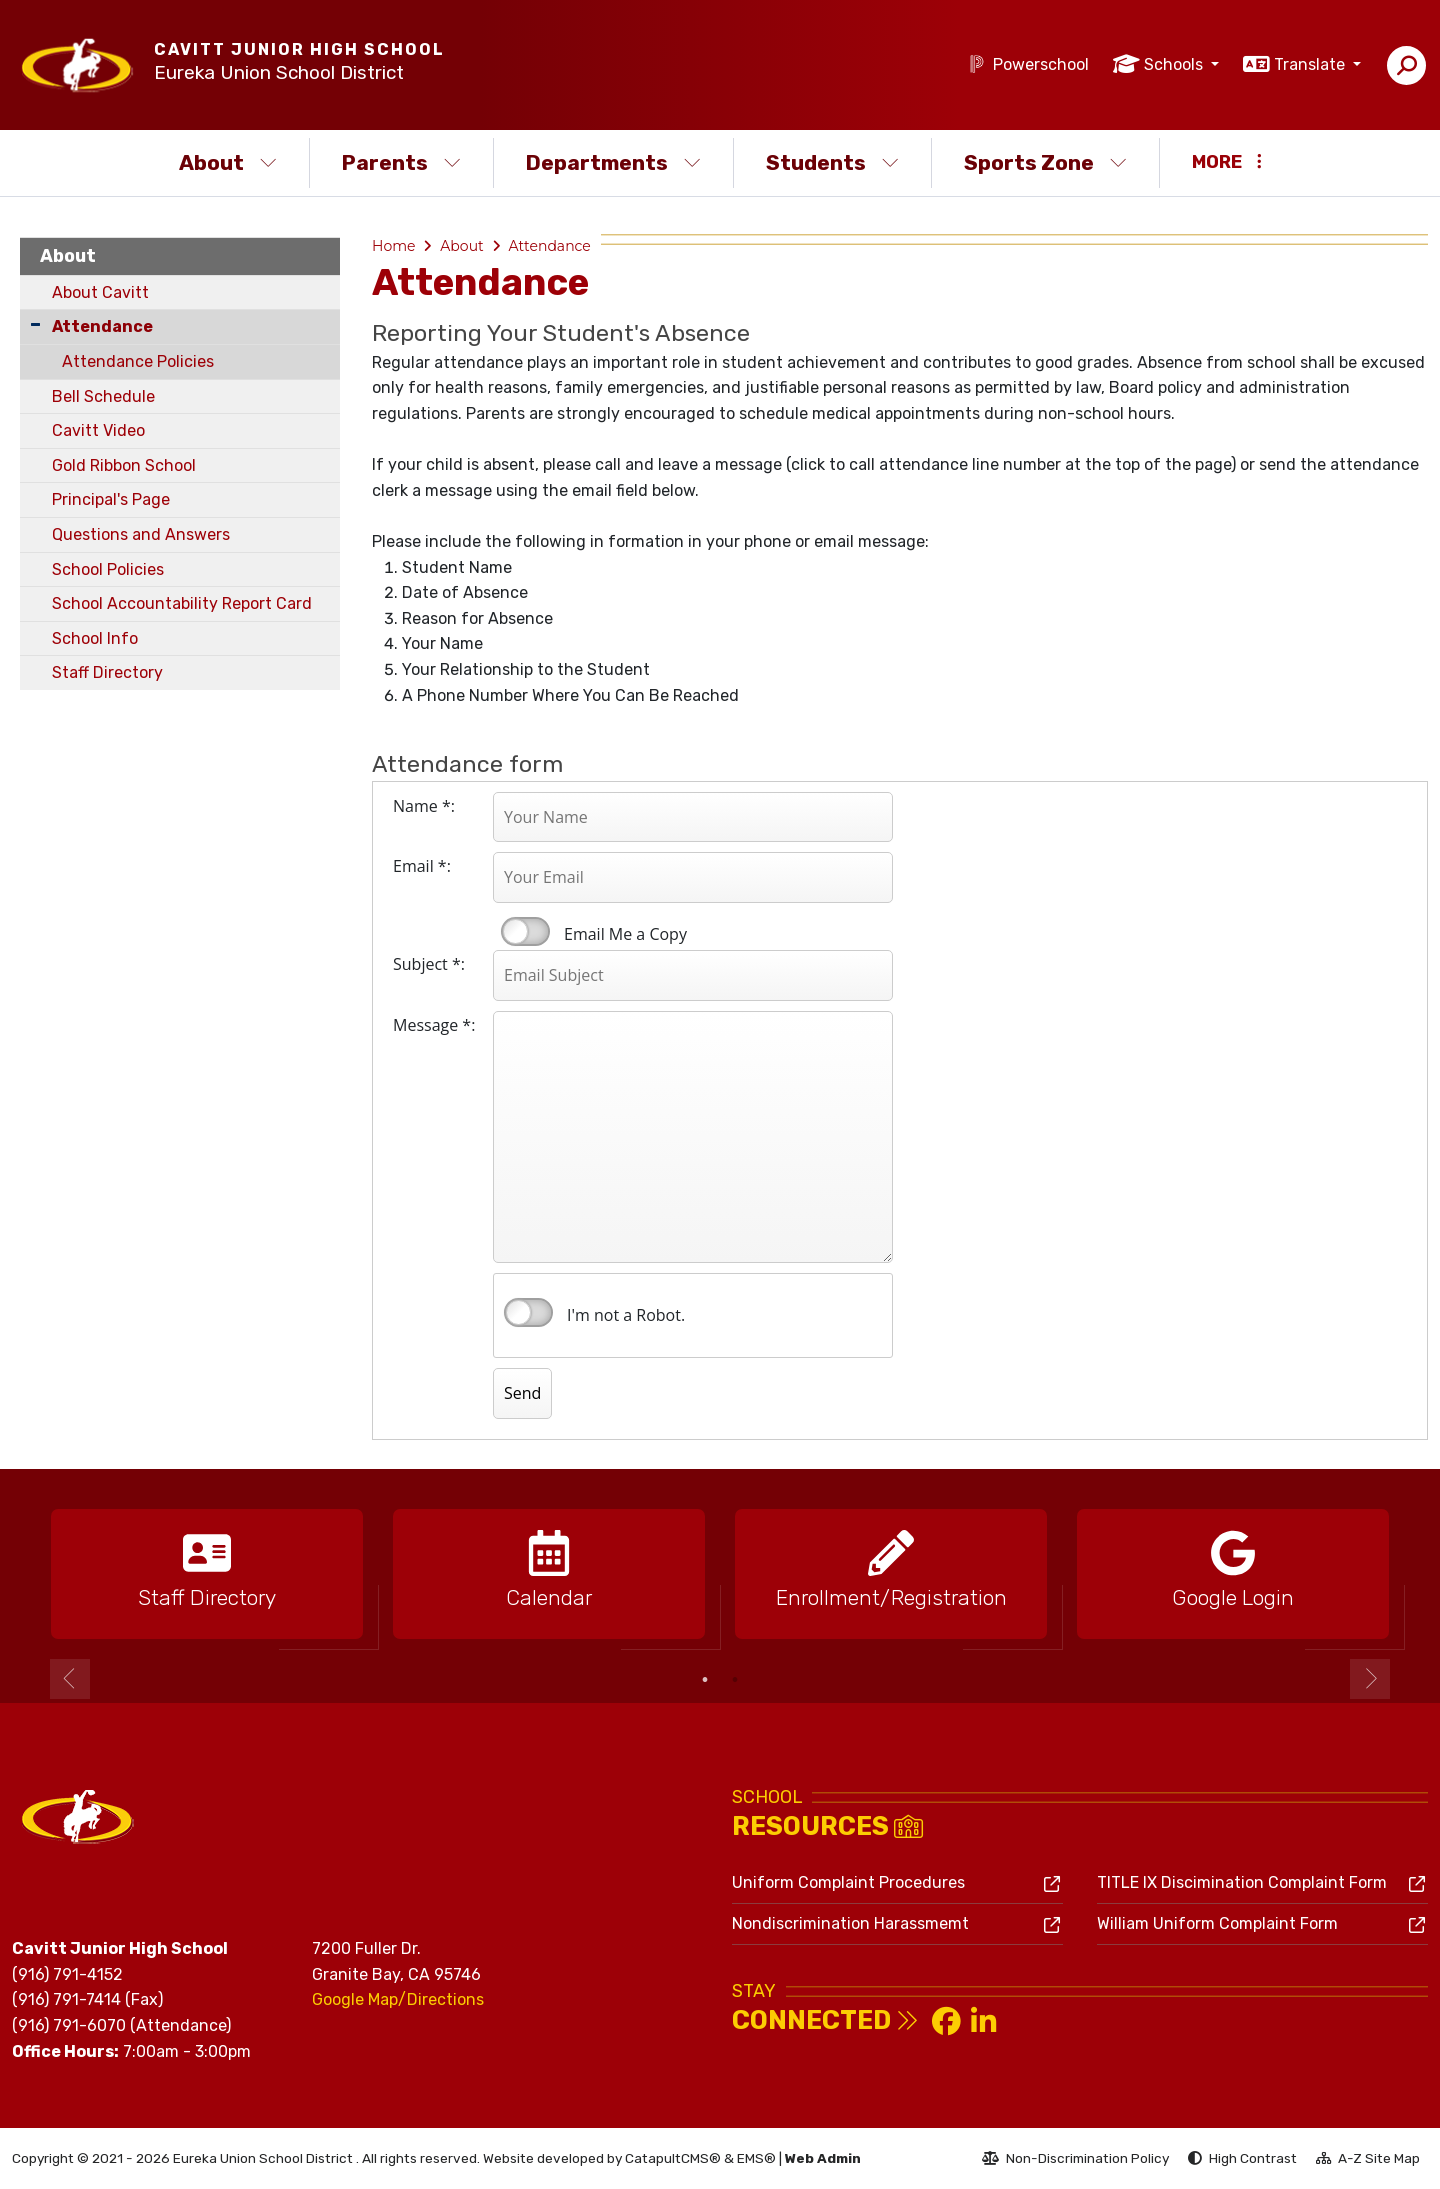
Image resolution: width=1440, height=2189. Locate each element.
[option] (207, 1575)
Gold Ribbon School (124, 465)
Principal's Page (111, 499)
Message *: (434, 1025)
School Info (95, 638)
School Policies (108, 569)
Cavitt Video (98, 430)
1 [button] (705, 1680)
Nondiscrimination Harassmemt (850, 1923)
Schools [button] (1175, 64)
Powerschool (1041, 64)
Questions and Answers (141, 534)
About (228, 162)
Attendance (102, 326)
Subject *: (429, 964)
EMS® (756, 2158)
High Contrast (1253, 2158)
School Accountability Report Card (182, 603)
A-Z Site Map (1368, 2161)
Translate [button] (1311, 64)
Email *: (422, 866)
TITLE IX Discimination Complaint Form (1242, 1882)
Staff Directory (107, 672)
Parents (401, 162)
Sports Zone (1045, 162)
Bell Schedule (103, 396)
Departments (613, 162)
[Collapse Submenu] (35, 324)
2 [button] (735, 1680)
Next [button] (1370, 1679)
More (1227, 162)
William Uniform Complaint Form (1217, 1923)
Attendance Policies (138, 361)
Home (393, 246)
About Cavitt (100, 292)
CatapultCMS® (673, 2158)
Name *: (424, 806)
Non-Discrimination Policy (1075, 2161)
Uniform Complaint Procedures (848, 1882)
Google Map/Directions (398, 1999)
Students (832, 162)
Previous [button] (70, 1679)
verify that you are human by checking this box (528, 1313)
